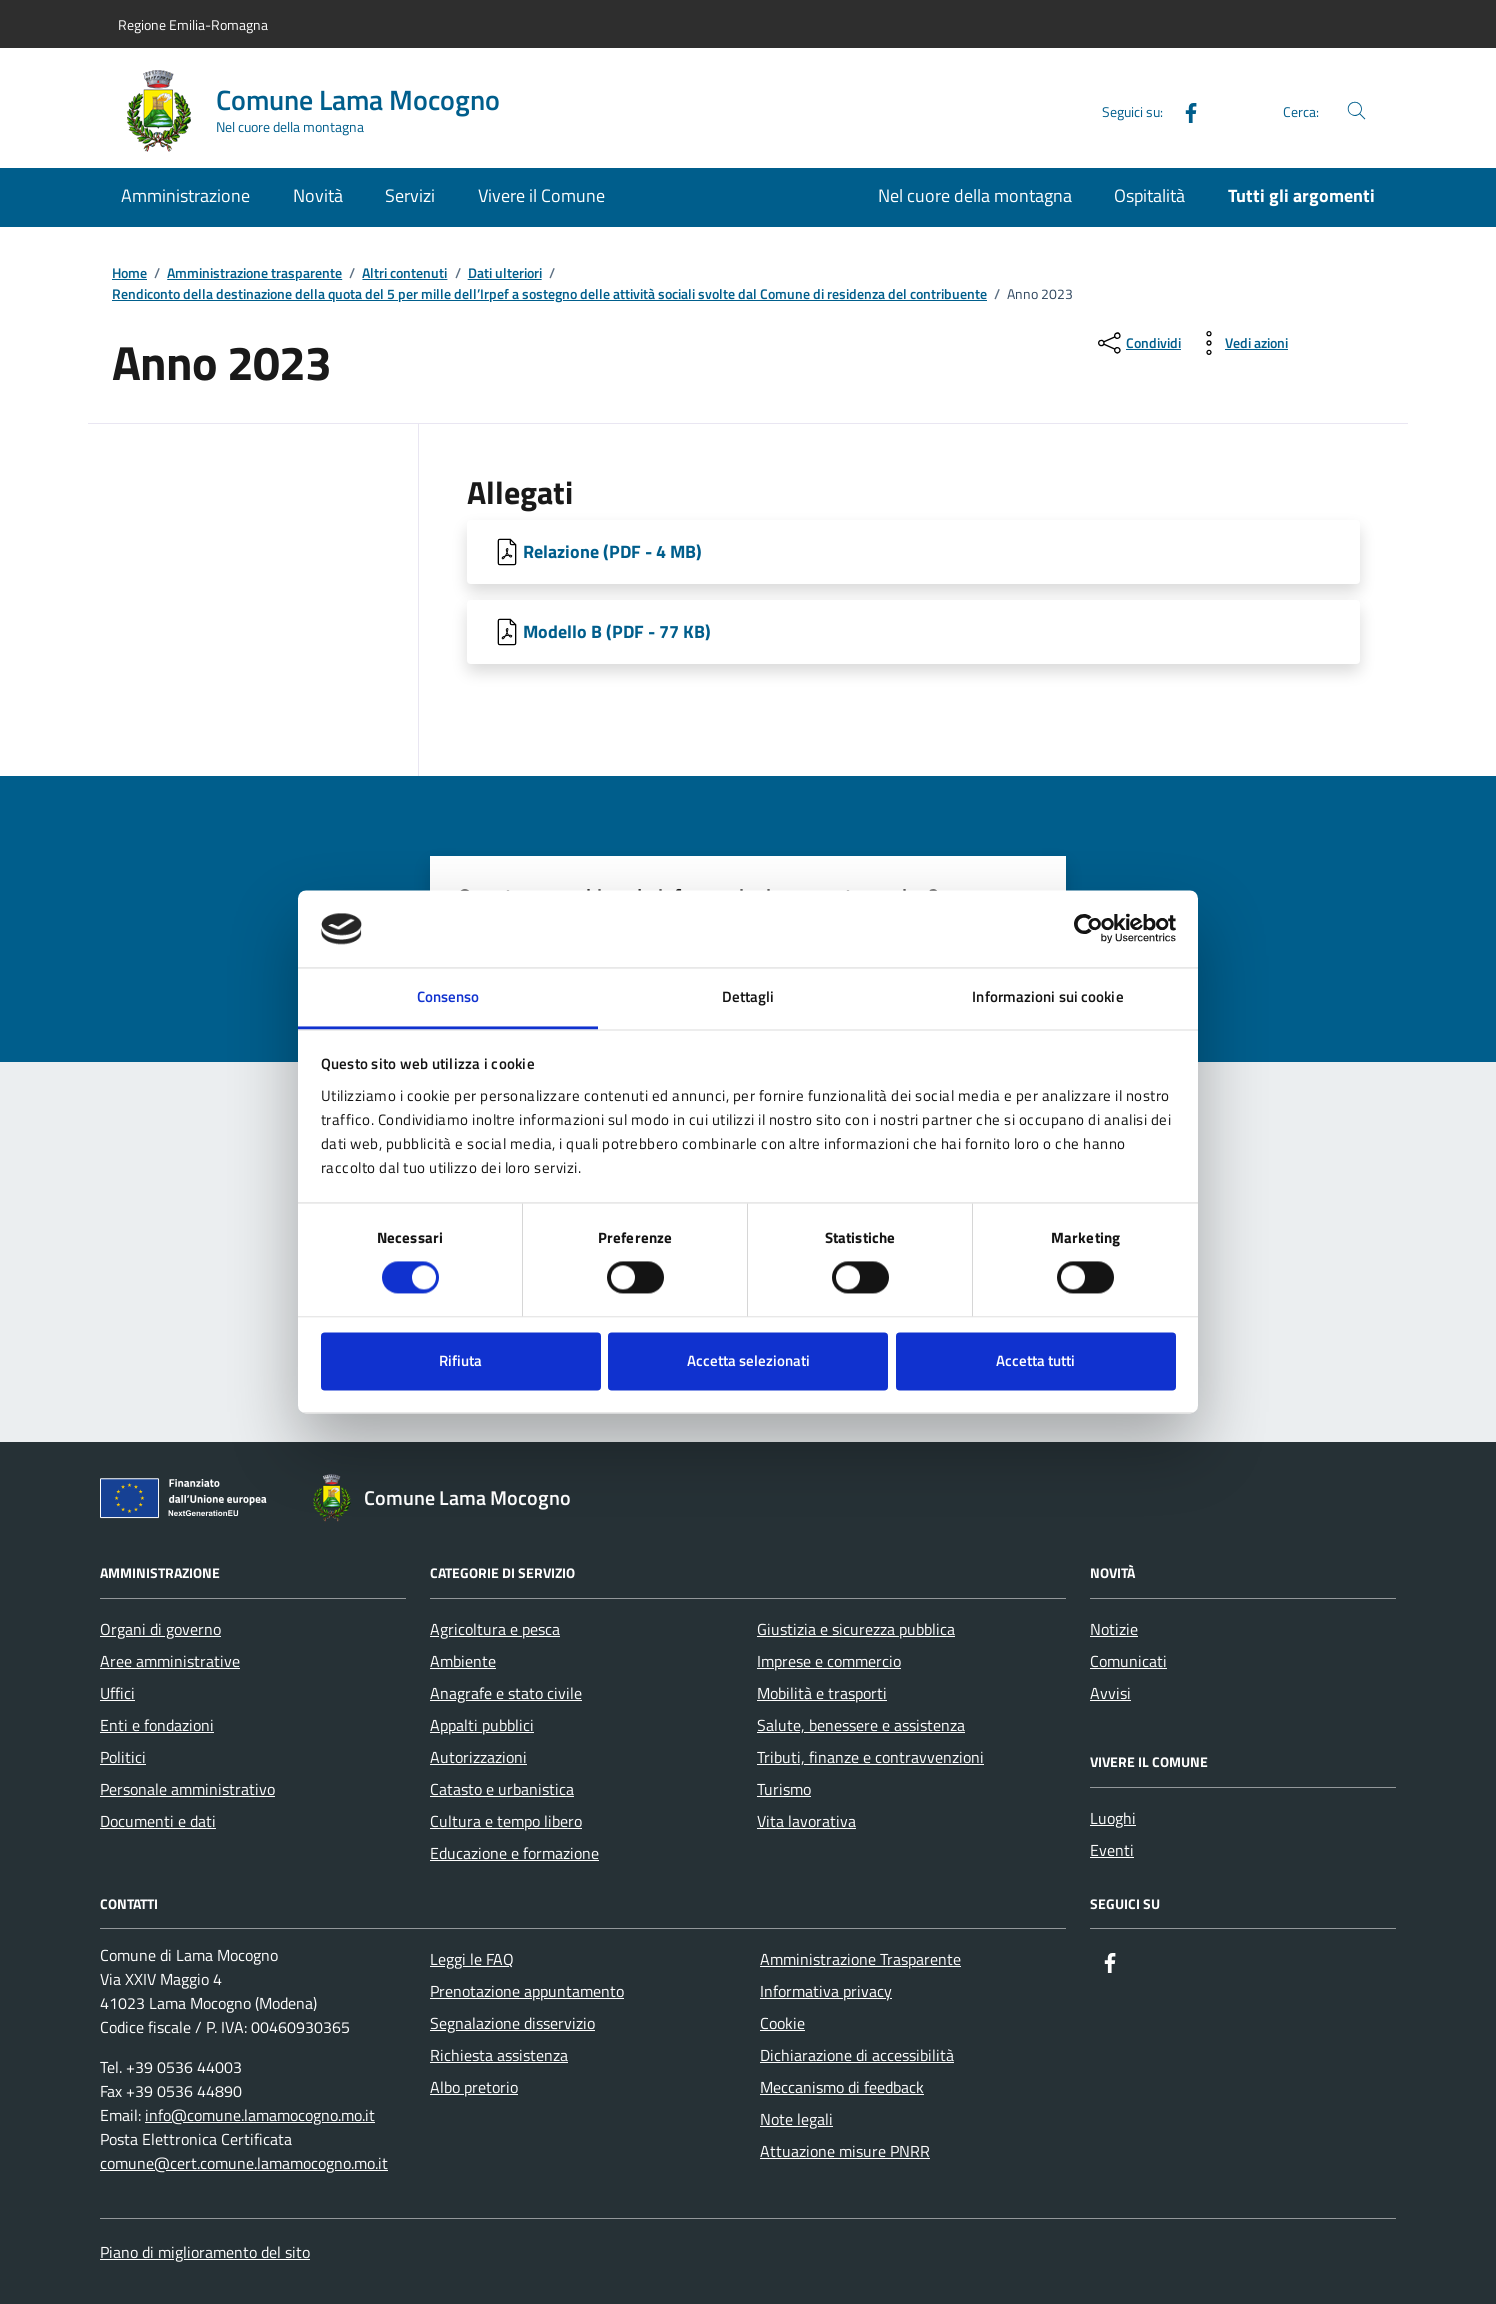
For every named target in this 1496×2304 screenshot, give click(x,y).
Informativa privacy (826, 1991)
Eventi (1112, 1850)
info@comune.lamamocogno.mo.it (260, 2115)
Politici (123, 1757)
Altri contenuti (404, 273)
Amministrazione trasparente (254, 273)
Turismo (784, 1789)
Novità (318, 195)
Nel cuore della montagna (975, 195)
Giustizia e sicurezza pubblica (856, 1629)
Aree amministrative (170, 1661)
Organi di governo (160, 1629)
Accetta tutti (1035, 1360)
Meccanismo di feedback (842, 2087)
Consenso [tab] (448, 996)
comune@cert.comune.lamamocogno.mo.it (244, 2163)
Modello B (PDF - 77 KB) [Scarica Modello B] (617, 631)
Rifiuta (460, 1360)
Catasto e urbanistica (502, 1789)
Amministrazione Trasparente (860, 1959)
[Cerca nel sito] (1356, 111)
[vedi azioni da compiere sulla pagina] (1240, 343)
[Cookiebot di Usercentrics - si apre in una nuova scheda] (1088, 929)
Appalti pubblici (482, 1725)
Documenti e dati (158, 1821)
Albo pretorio (474, 2087)
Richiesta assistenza (499, 2055)
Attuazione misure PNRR (845, 2151)
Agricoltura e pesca (495, 1629)
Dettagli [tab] (748, 996)
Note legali (796, 2119)
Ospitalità (1149, 195)
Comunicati (1128, 1661)
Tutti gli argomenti (1301, 195)
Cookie (782, 2023)
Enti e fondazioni (157, 1725)
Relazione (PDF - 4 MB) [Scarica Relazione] (612, 551)
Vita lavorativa (806, 1821)
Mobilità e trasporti (822, 1693)
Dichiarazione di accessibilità (857, 2055)
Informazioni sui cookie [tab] (1047, 996)
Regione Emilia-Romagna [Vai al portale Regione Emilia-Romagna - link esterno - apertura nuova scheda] (193, 24)
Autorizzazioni (478, 1757)
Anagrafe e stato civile (506, 1693)
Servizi (410, 195)
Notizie (1114, 1629)
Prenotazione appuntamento (527, 1991)
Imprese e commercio (829, 1661)
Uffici (117, 1693)
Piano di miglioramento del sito (205, 2252)
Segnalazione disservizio (512, 2023)
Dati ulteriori (505, 273)
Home (129, 273)
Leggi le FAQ (472, 1959)
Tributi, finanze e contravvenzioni (870, 1757)
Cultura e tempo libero (506, 1821)
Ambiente (463, 1661)
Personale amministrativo (187, 1789)
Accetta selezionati (748, 1360)
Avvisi (1110, 1693)
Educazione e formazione (514, 1853)
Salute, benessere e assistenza (861, 1725)
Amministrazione (185, 195)
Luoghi (1113, 1818)
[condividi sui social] (1137, 343)
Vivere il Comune (541, 195)
